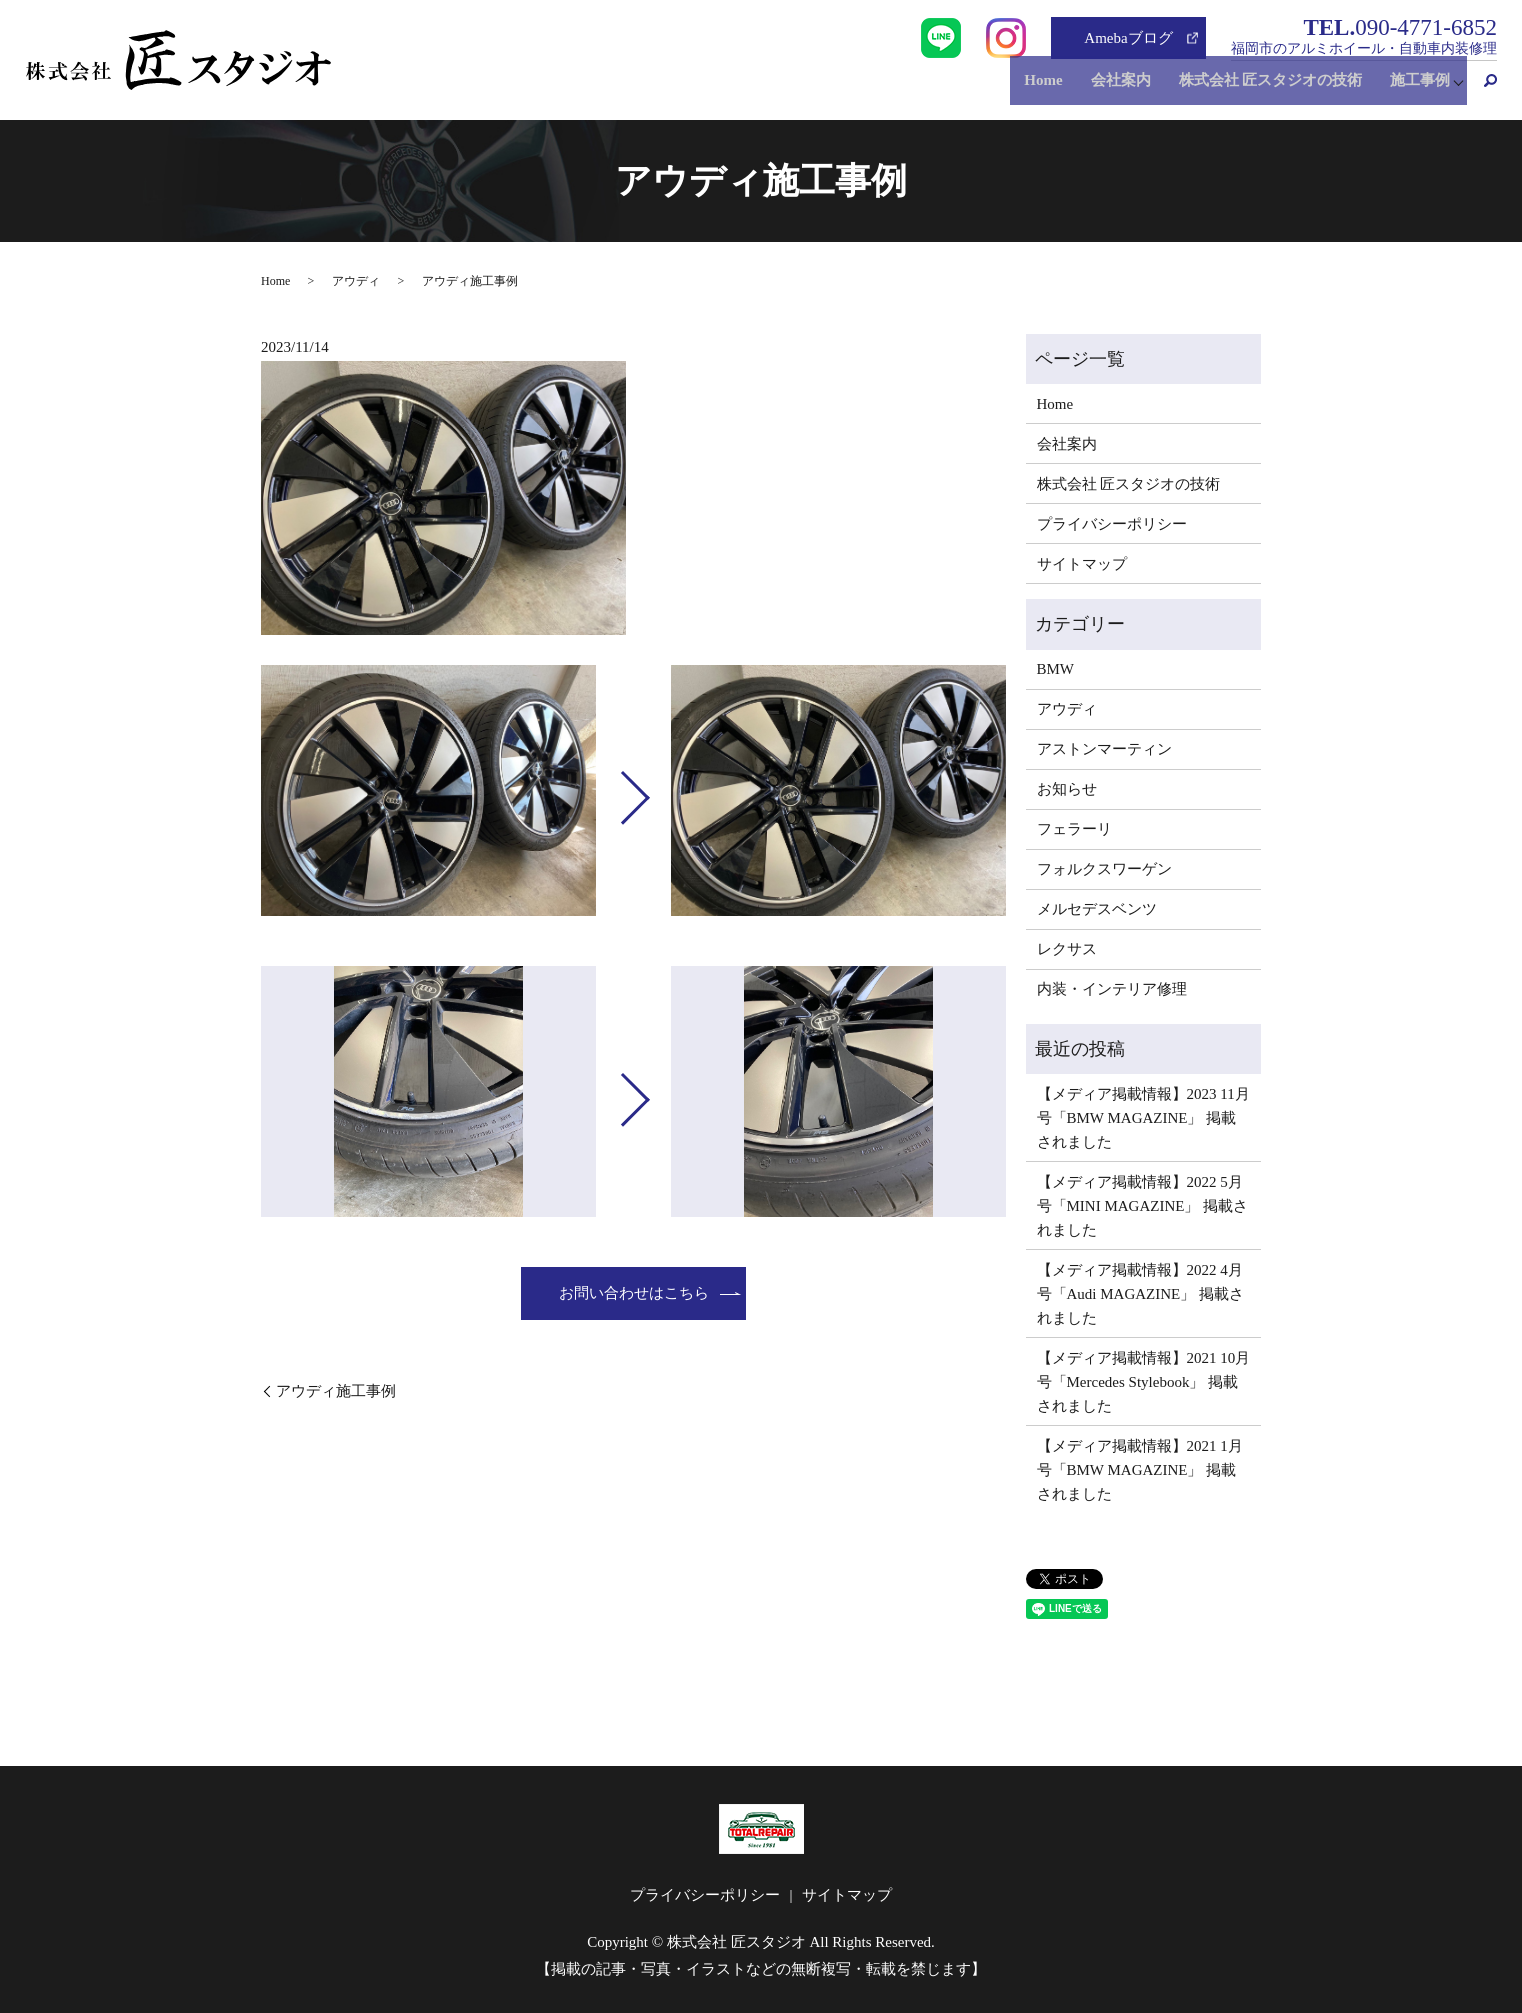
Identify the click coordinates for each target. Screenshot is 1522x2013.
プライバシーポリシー (1112, 524)
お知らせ (1067, 789)
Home (1058, 89)
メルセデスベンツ (1097, 909)
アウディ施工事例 (336, 1391)
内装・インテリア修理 (1112, 989)
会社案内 (1129, 89)
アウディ (356, 281)
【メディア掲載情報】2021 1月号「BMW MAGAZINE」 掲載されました (1140, 1470)
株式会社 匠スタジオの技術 (1272, 89)
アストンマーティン (1104, 749)
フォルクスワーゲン (1104, 869)
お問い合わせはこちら (634, 1293)
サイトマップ (1082, 564)
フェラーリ (1074, 829)
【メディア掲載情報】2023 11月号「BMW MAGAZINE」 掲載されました (1143, 1118)
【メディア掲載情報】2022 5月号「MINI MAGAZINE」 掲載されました (1143, 1206)
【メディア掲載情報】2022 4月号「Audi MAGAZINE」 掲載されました (1141, 1294)
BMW (1056, 669)
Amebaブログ (1128, 38)
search (1482, 89)
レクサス (1067, 949)
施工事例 (1415, 89)
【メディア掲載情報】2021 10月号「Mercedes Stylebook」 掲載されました (1144, 1382)
